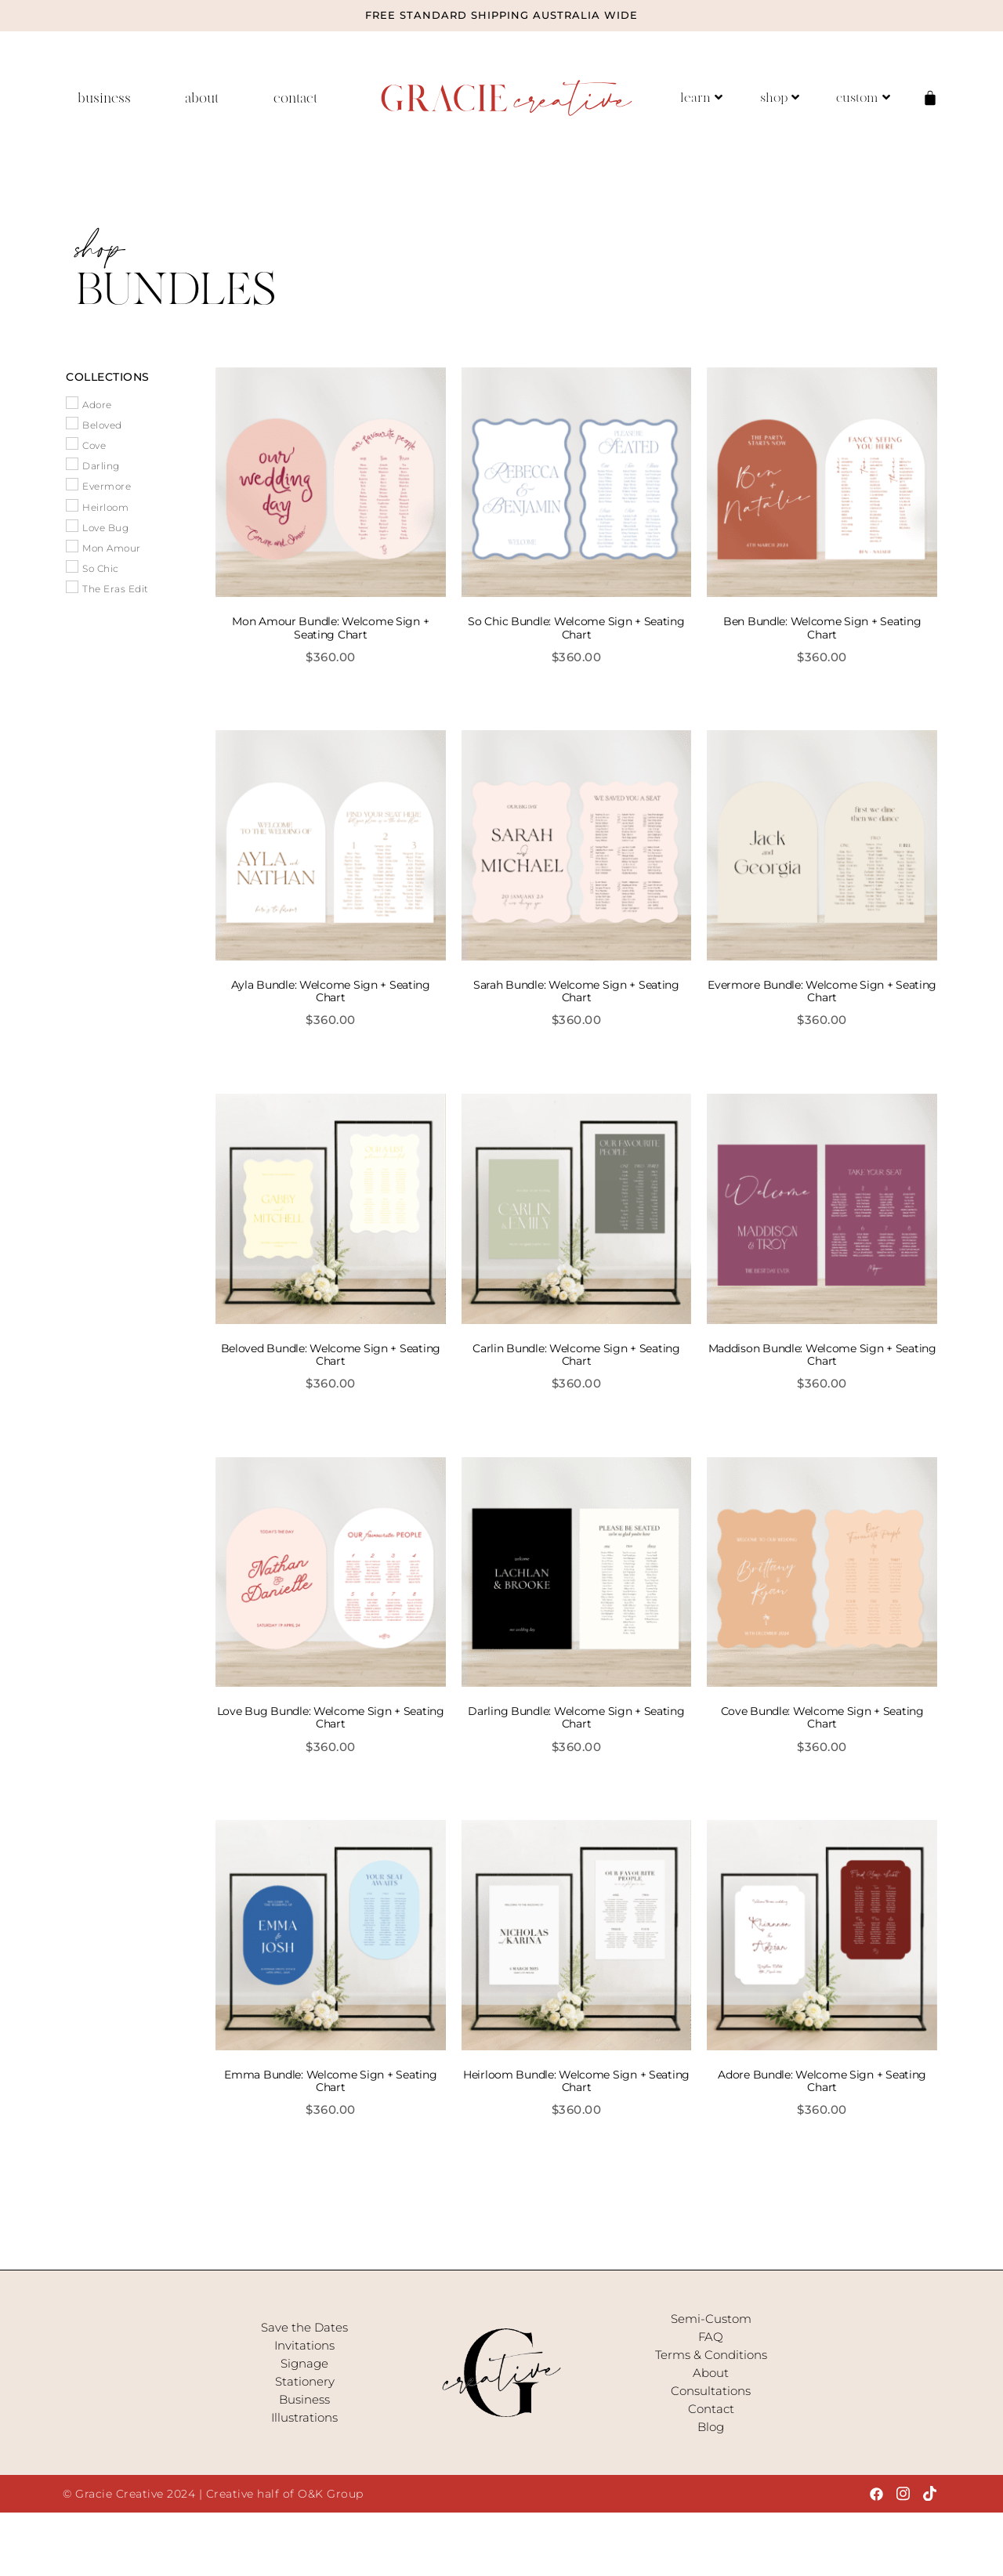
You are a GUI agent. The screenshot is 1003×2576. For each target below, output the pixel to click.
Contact (711, 2408)
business (104, 98)
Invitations (304, 2345)
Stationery (305, 2381)
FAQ (710, 2336)
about (202, 98)
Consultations (711, 2390)
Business (304, 2399)
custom (863, 98)
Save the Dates (304, 2327)
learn (701, 98)
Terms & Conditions (711, 2354)
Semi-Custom (711, 2318)
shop (779, 98)
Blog (710, 2426)
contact (295, 98)
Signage (304, 2363)
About (711, 2372)
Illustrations (304, 2417)
